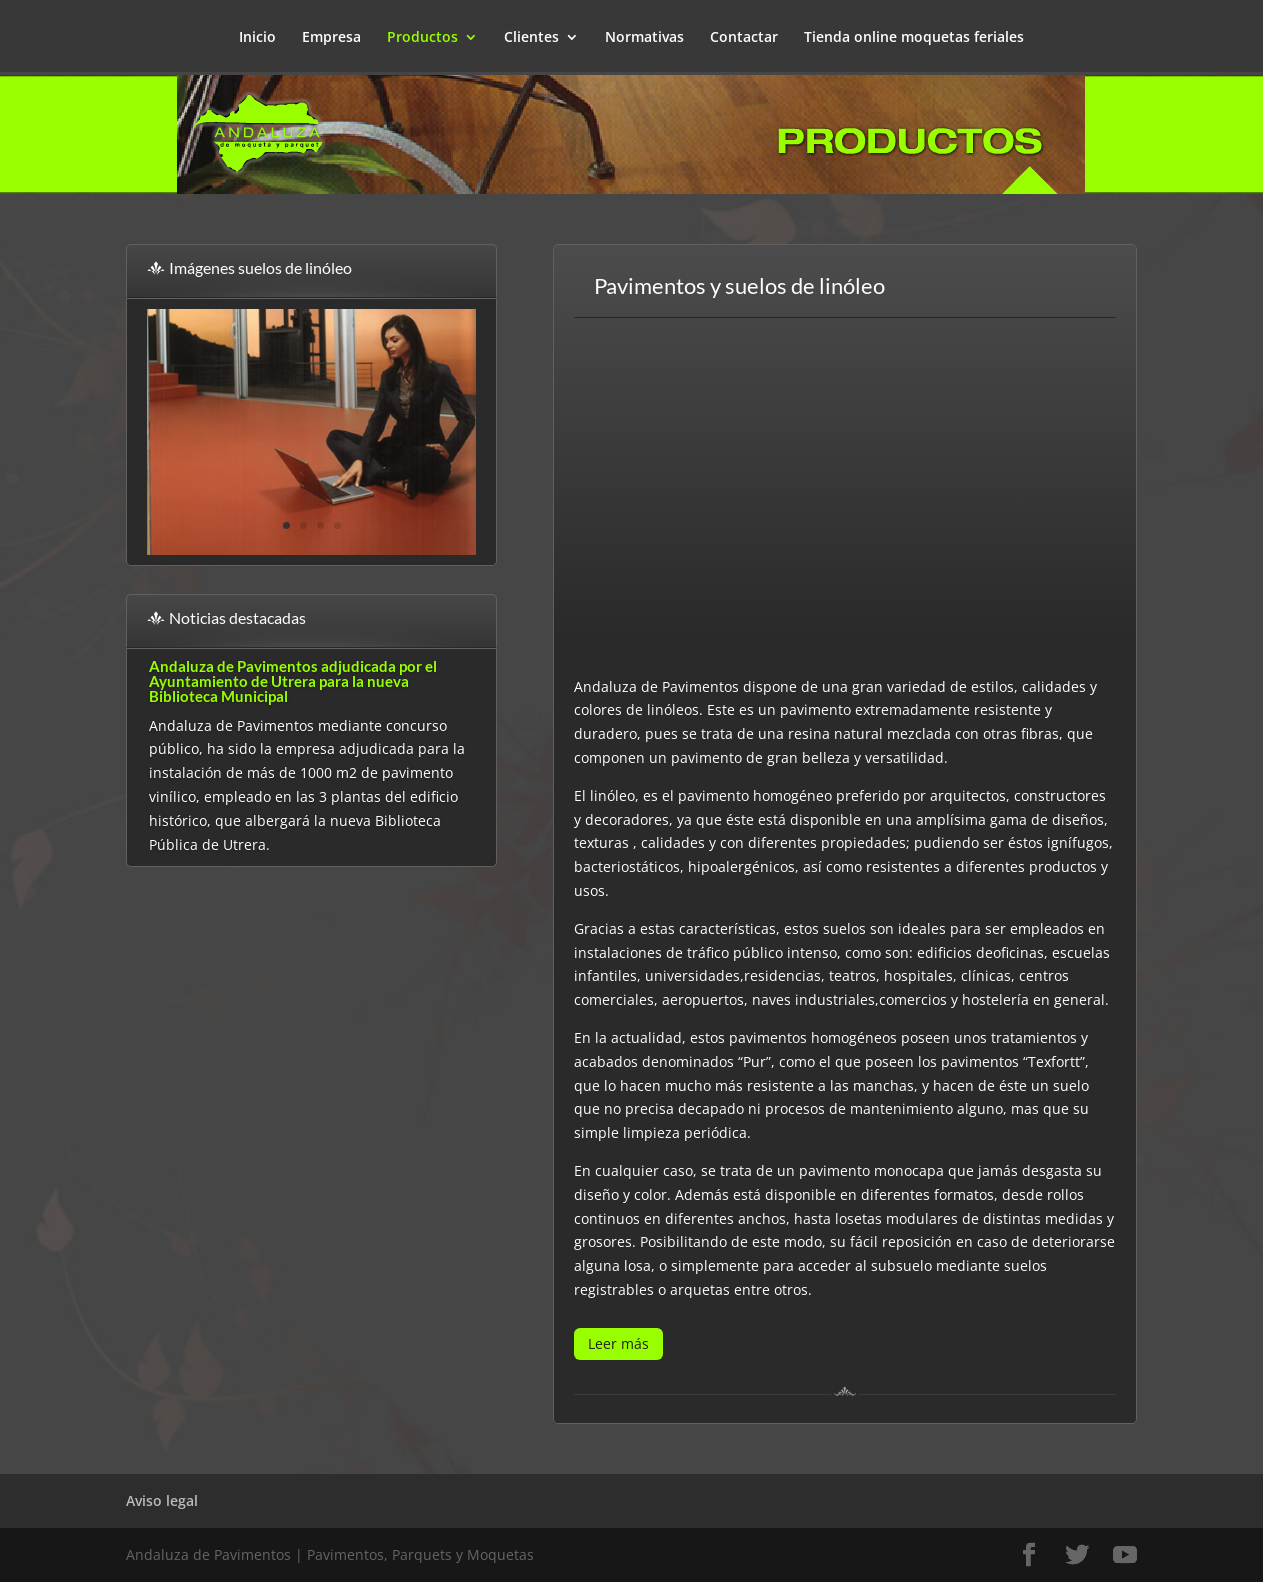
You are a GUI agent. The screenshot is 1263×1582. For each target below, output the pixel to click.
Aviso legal (162, 1500)
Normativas (644, 38)
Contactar (744, 38)
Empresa (331, 38)
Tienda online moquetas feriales (914, 38)
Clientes (531, 38)
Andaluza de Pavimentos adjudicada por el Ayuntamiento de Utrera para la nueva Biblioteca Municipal (293, 681)
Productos (422, 38)
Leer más (618, 1343)
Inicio (257, 38)
